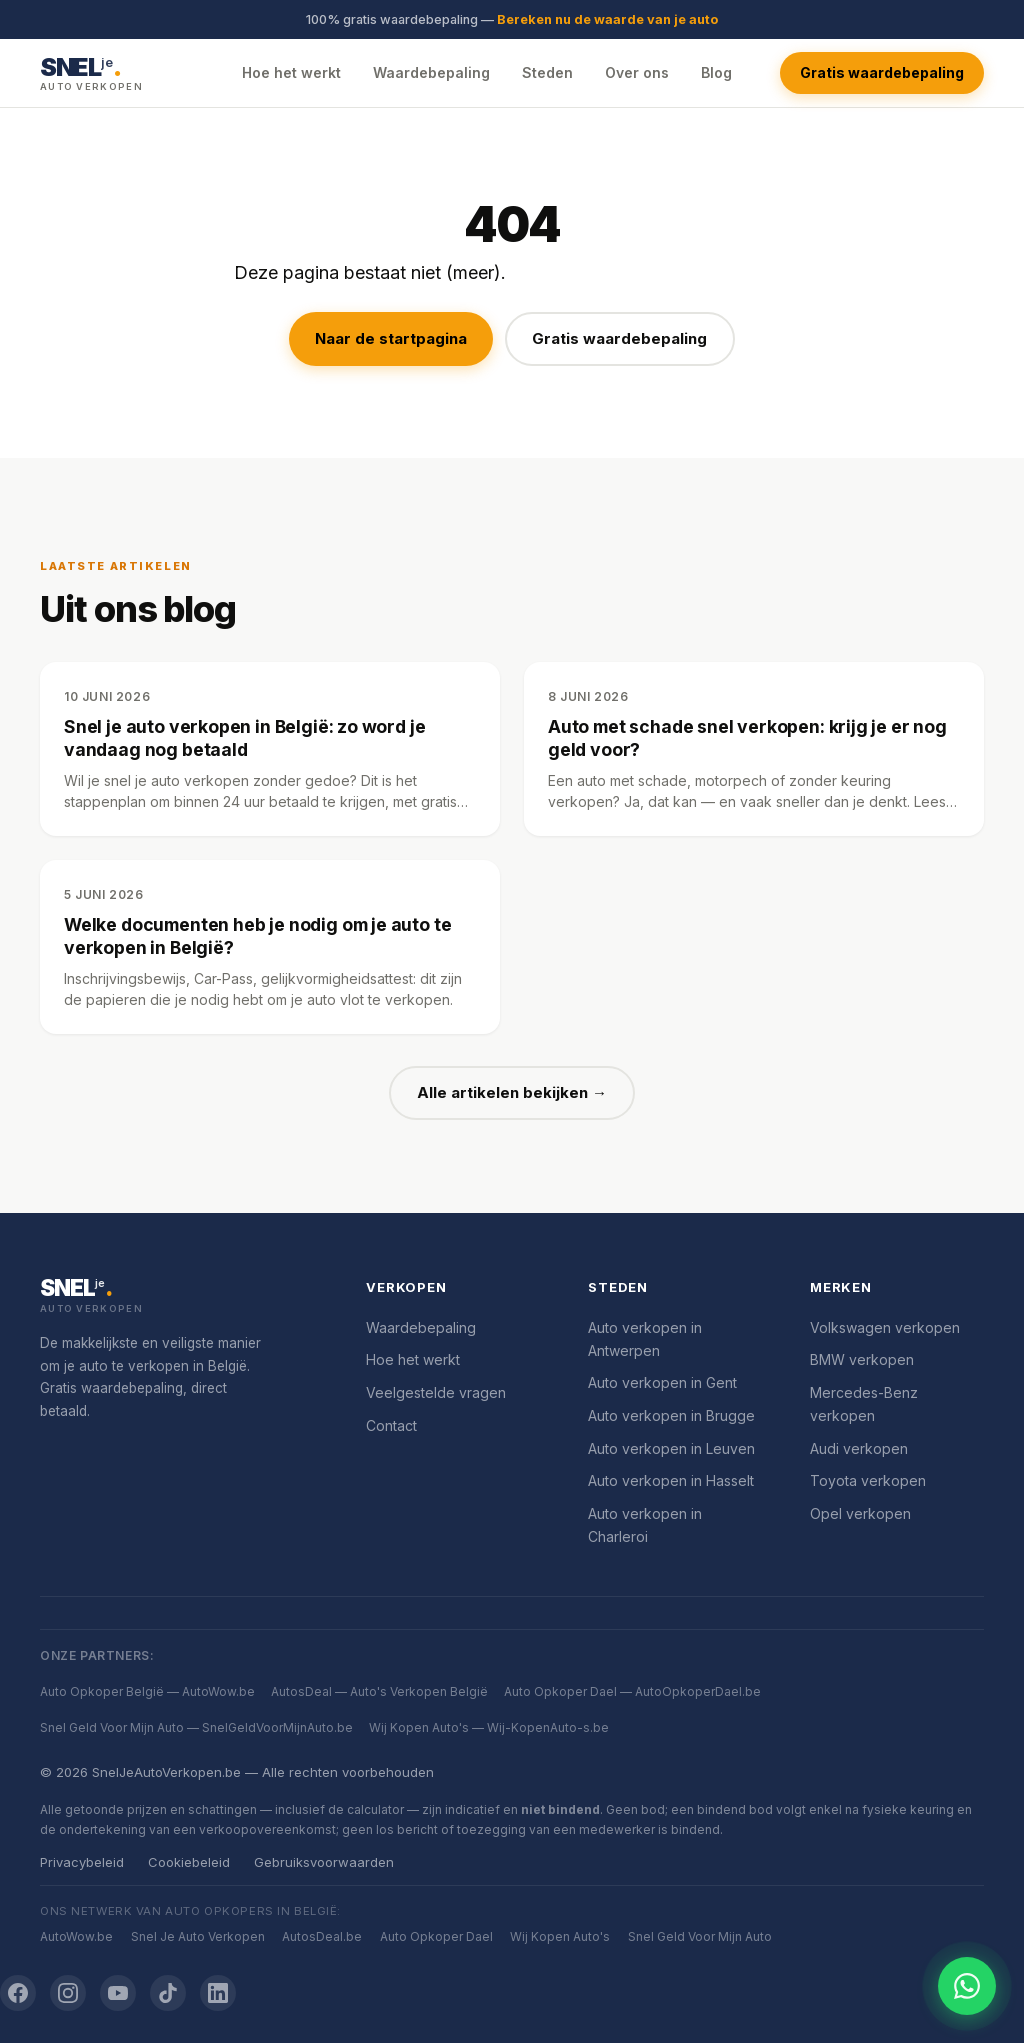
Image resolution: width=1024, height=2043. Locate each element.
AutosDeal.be (322, 1936)
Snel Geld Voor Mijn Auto (700, 1936)
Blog (716, 72)
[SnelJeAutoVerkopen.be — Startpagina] (91, 72)
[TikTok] (168, 1993)
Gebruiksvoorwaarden (324, 1862)
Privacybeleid (82, 1862)
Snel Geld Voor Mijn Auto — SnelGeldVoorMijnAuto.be (196, 1727)
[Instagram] (68, 1993)
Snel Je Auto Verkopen (198, 1936)
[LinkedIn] (218, 1993)
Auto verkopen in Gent (662, 1382)
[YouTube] (118, 1993)
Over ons (637, 72)
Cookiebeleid (189, 1862)
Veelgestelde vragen (436, 1392)
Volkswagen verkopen (885, 1327)
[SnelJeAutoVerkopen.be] (179, 1297)
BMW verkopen (862, 1359)
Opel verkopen (860, 1513)
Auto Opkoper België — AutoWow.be (147, 1691)
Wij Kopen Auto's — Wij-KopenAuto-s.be (489, 1727)
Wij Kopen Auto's (560, 1936)
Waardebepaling (431, 72)
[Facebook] (18, 1993)
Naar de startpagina (391, 338)
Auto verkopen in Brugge (671, 1415)
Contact (391, 1425)
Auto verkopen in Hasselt (671, 1480)
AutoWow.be (76, 1936)
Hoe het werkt (291, 72)
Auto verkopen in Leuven (671, 1448)
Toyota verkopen (868, 1480)
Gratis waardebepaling (882, 72)
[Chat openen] (967, 1986)
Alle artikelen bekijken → (512, 1092)
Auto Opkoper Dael (436, 1936)
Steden (547, 72)
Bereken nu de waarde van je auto (607, 19)
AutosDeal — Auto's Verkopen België (379, 1691)
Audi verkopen (859, 1448)
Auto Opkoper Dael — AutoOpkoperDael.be (632, 1691)
